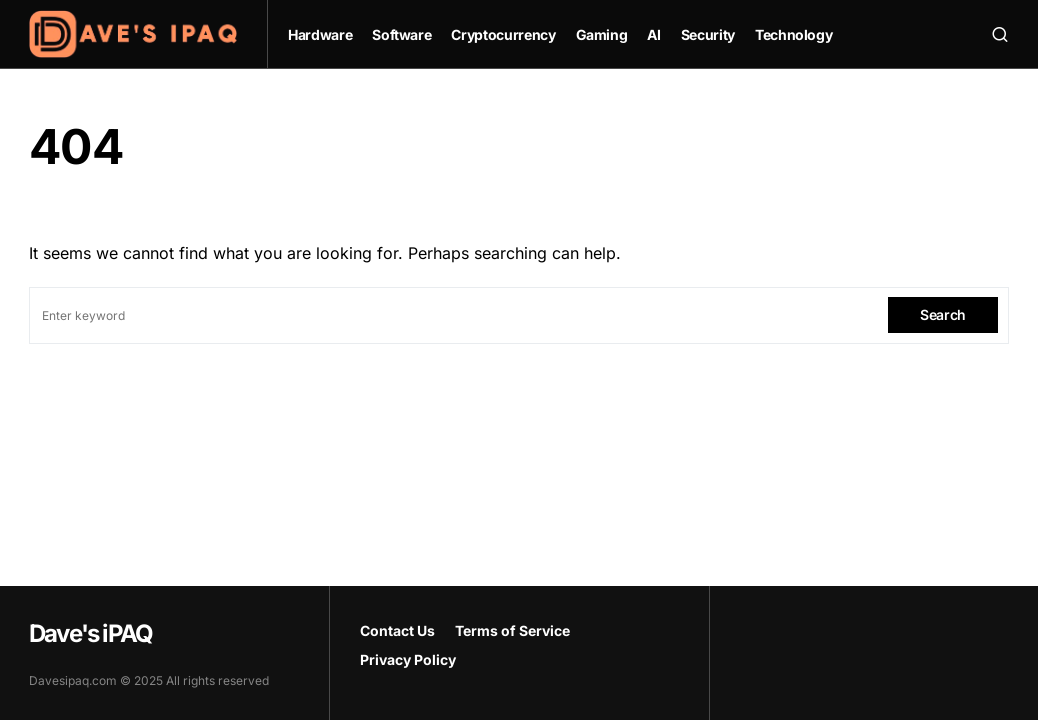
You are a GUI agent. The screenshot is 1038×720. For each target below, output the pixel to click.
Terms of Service (512, 630)
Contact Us (397, 630)
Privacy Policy (408, 659)
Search (943, 314)
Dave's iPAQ (90, 633)
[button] (1000, 34)
